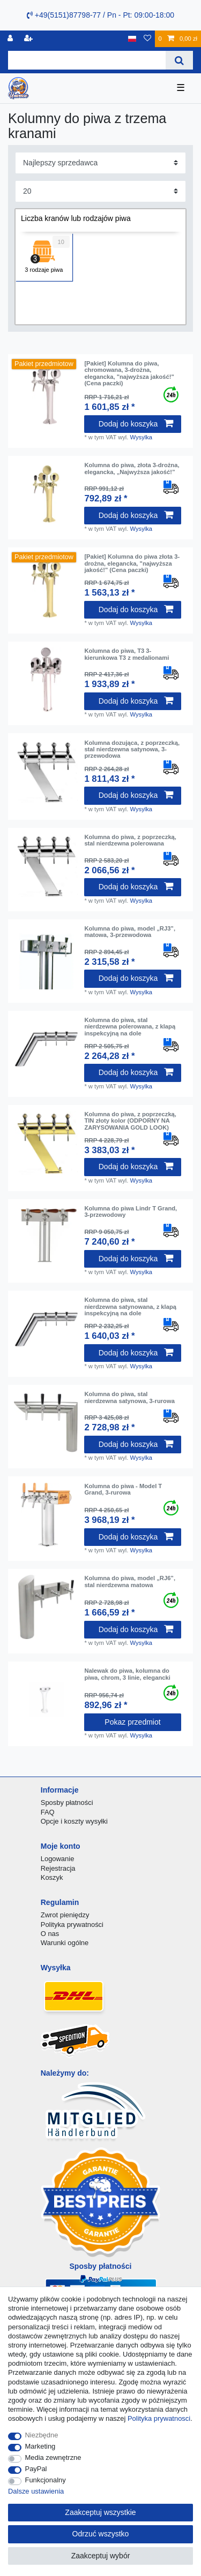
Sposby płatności (67, 1802)
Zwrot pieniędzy (65, 1915)
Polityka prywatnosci (159, 2418)
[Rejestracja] (29, 39)
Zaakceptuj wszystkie (100, 2512)
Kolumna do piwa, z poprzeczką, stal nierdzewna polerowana (130, 840)
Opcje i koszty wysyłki (74, 1821)
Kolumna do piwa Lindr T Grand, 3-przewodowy (130, 1211)
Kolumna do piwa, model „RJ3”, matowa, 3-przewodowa (129, 931)
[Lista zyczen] (147, 39)
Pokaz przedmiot (132, 1722)
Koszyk (52, 1877)
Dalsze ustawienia (36, 2491)
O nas (50, 1934)
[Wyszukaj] (179, 60)
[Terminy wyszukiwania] (87, 60)
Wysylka (141, 437)
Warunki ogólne (64, 1943)
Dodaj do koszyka (136, 424)
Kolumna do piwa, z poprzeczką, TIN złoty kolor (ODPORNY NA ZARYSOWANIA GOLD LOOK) (130, 1121)
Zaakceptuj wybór (100, 2555)
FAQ (48, 1812)
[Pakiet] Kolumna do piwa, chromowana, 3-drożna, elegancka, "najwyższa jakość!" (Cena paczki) (129, 373)
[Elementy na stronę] (100, 191)
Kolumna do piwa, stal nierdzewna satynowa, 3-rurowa (129, 1397)
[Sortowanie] (100, 163)
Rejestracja (58, 1868)
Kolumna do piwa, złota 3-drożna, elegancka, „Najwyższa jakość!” (131, 468)
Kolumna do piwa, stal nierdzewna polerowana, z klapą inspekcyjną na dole (129, 1027)
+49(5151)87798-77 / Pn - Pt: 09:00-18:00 (100, 15)
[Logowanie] (11, 39)
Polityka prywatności (72, 1924)
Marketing (40, 2446)
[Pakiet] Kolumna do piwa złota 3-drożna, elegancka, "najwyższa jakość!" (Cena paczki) (132, 563)
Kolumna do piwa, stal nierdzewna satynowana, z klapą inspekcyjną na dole (130, 1306)
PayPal (36, 2469)
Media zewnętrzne (53, 2457)
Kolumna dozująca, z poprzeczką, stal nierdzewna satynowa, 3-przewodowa (132, 749)
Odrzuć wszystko (100, 2533)
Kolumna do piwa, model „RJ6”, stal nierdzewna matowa (129, 1581)
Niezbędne (41, 2435)
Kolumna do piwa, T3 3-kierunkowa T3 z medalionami (126, 653)
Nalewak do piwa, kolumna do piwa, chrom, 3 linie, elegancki (127, 1673)
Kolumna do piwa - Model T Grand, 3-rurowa (123, 1489)
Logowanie (58, 1859)
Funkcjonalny (45, 2480)
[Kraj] (132, 39)
